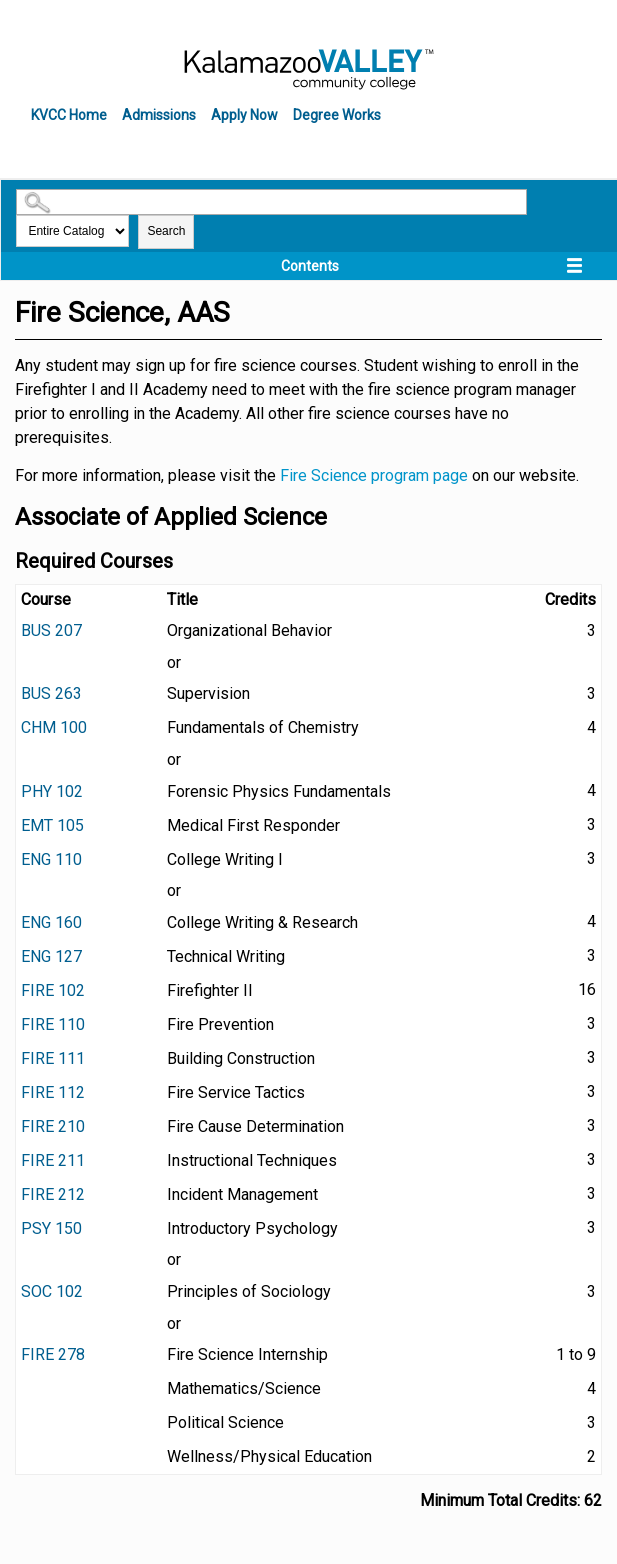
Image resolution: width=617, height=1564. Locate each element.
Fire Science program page (374, 475)
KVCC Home (69, 115)
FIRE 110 (53, 1024)
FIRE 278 (53, 1354)
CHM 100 (54, 727)
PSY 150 (51, 1228)
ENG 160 (51, 922)
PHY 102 (52, 791)
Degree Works (337, 115)
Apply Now (244, 115)
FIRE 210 (53, 1126)
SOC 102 (52, 1291)
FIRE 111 (53, 1058)
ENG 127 (51, 956)
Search (166, 231)
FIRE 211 (53, 1160)
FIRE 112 (53, 1092)
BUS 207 (51, 630)
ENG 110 (51, 859)
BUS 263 (51, 693)
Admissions (159, 115)
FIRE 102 (53, 990)
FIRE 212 (53, 1194)
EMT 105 (52, 825)
